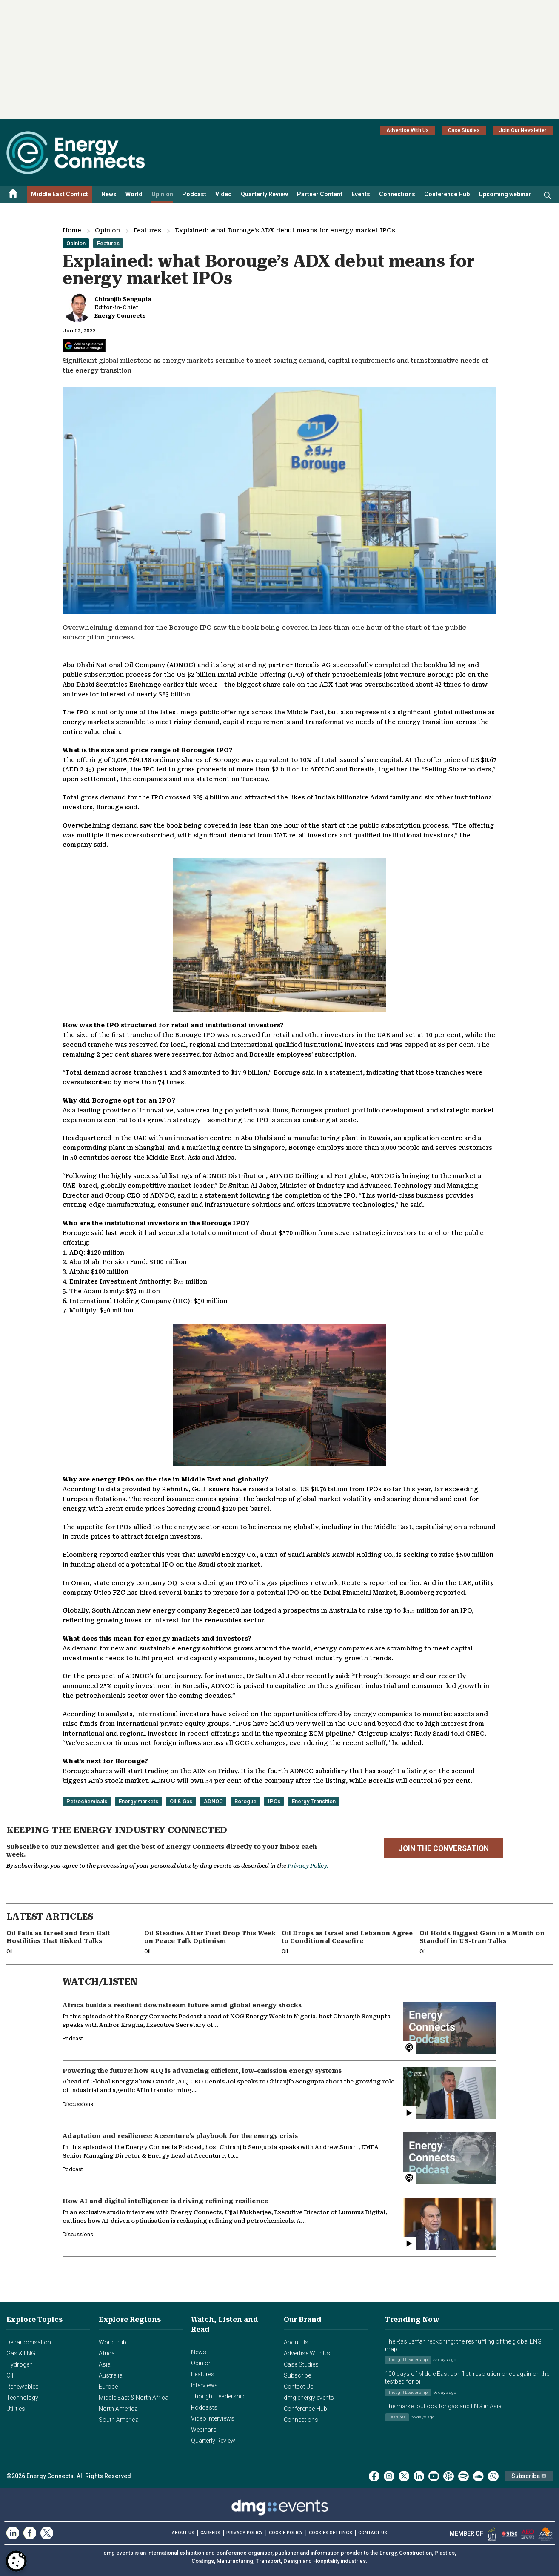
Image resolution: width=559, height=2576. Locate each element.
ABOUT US (183, 2533)
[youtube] (433, 2476)
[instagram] (389, 2476)
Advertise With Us (407, 130)
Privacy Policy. (308, 1866)
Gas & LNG (20, 2353)
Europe (108, 2386)
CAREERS (210, 2533)
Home (72, 230)
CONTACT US (372, 2533)
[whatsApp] (493, 2476)
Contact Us (299, 2386)
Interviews (204, 2385)
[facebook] (374, 2476)
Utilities (15, 2408)
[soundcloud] (478, 2476)
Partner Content (319, 194)
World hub (112, 2342)
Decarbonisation (28, 2342)
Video (223, 194)
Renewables (22, 2386)
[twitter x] (404, 2476)
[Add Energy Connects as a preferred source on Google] (84, 345)
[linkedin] (419, 2476)
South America (119, 2419)
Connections (397, 194)
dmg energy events (309, 2397)
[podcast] (448, 2476)
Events (360, 194)
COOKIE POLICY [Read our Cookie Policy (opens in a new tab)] (286, 2533)
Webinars (204, 2429)
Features (147, 230)
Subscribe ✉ (528, 2476)
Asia (105, 2364)
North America (118, 2408)
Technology (22, 2397)
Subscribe (297, 2375)
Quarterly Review (264, 194)
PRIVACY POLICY (244, 2533)
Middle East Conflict (59, 194)
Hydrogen (19, 2364)
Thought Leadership (218, 2396)
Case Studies (464, 130)
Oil (9, 2375)
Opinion (162, 194)
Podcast (194, 194)
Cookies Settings (330, 2533)
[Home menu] (13, 194)
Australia (111, 2375)
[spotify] (463, 2476)
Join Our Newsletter (522, 130)
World (134, 194)
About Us (296, 2342)
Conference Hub (447, 194)
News (109, 194)
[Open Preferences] (16, 2561)
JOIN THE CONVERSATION (443, 1848)
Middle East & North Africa (133, 2397)
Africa (107, 2353)
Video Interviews (212, 2418)
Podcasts (204, 2407)
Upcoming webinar (505, 194)
